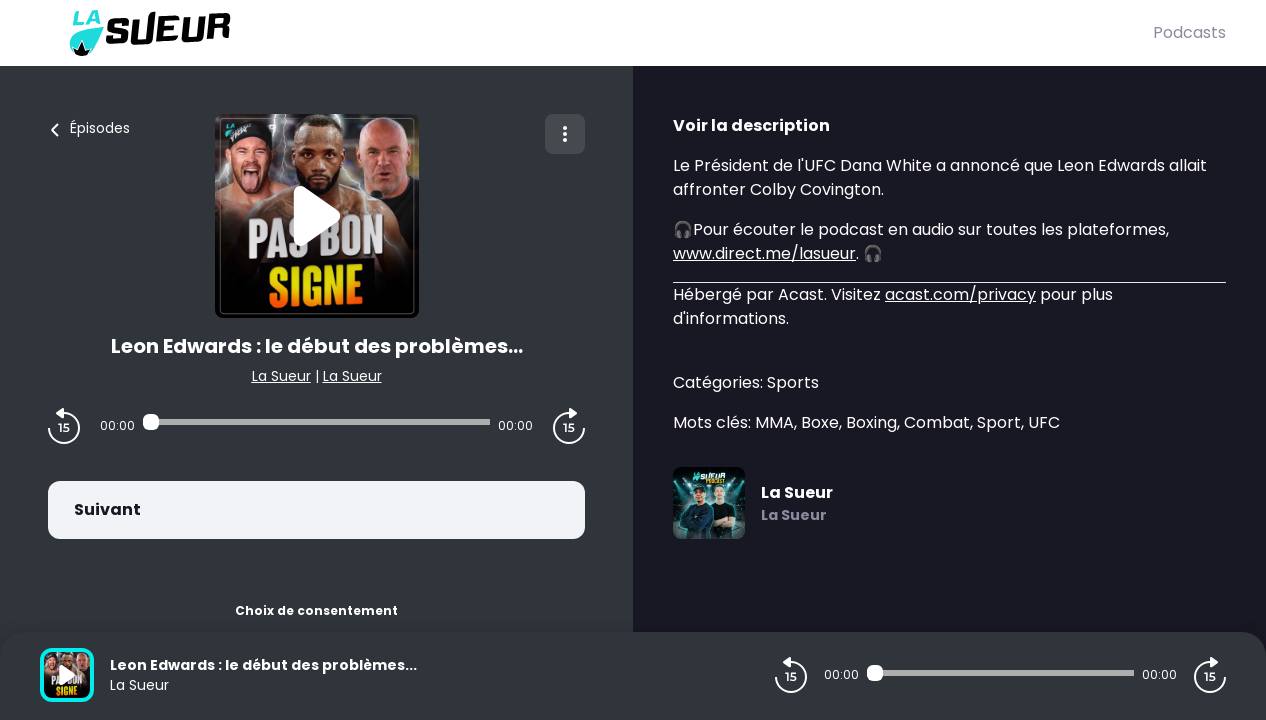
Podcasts (1189, 32)
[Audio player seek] (316, 422)
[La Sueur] (596, 33)
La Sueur (281, 376)
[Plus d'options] (565, 134)
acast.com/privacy (960, 294)
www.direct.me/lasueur (764, 253)
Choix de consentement (316, 610)
